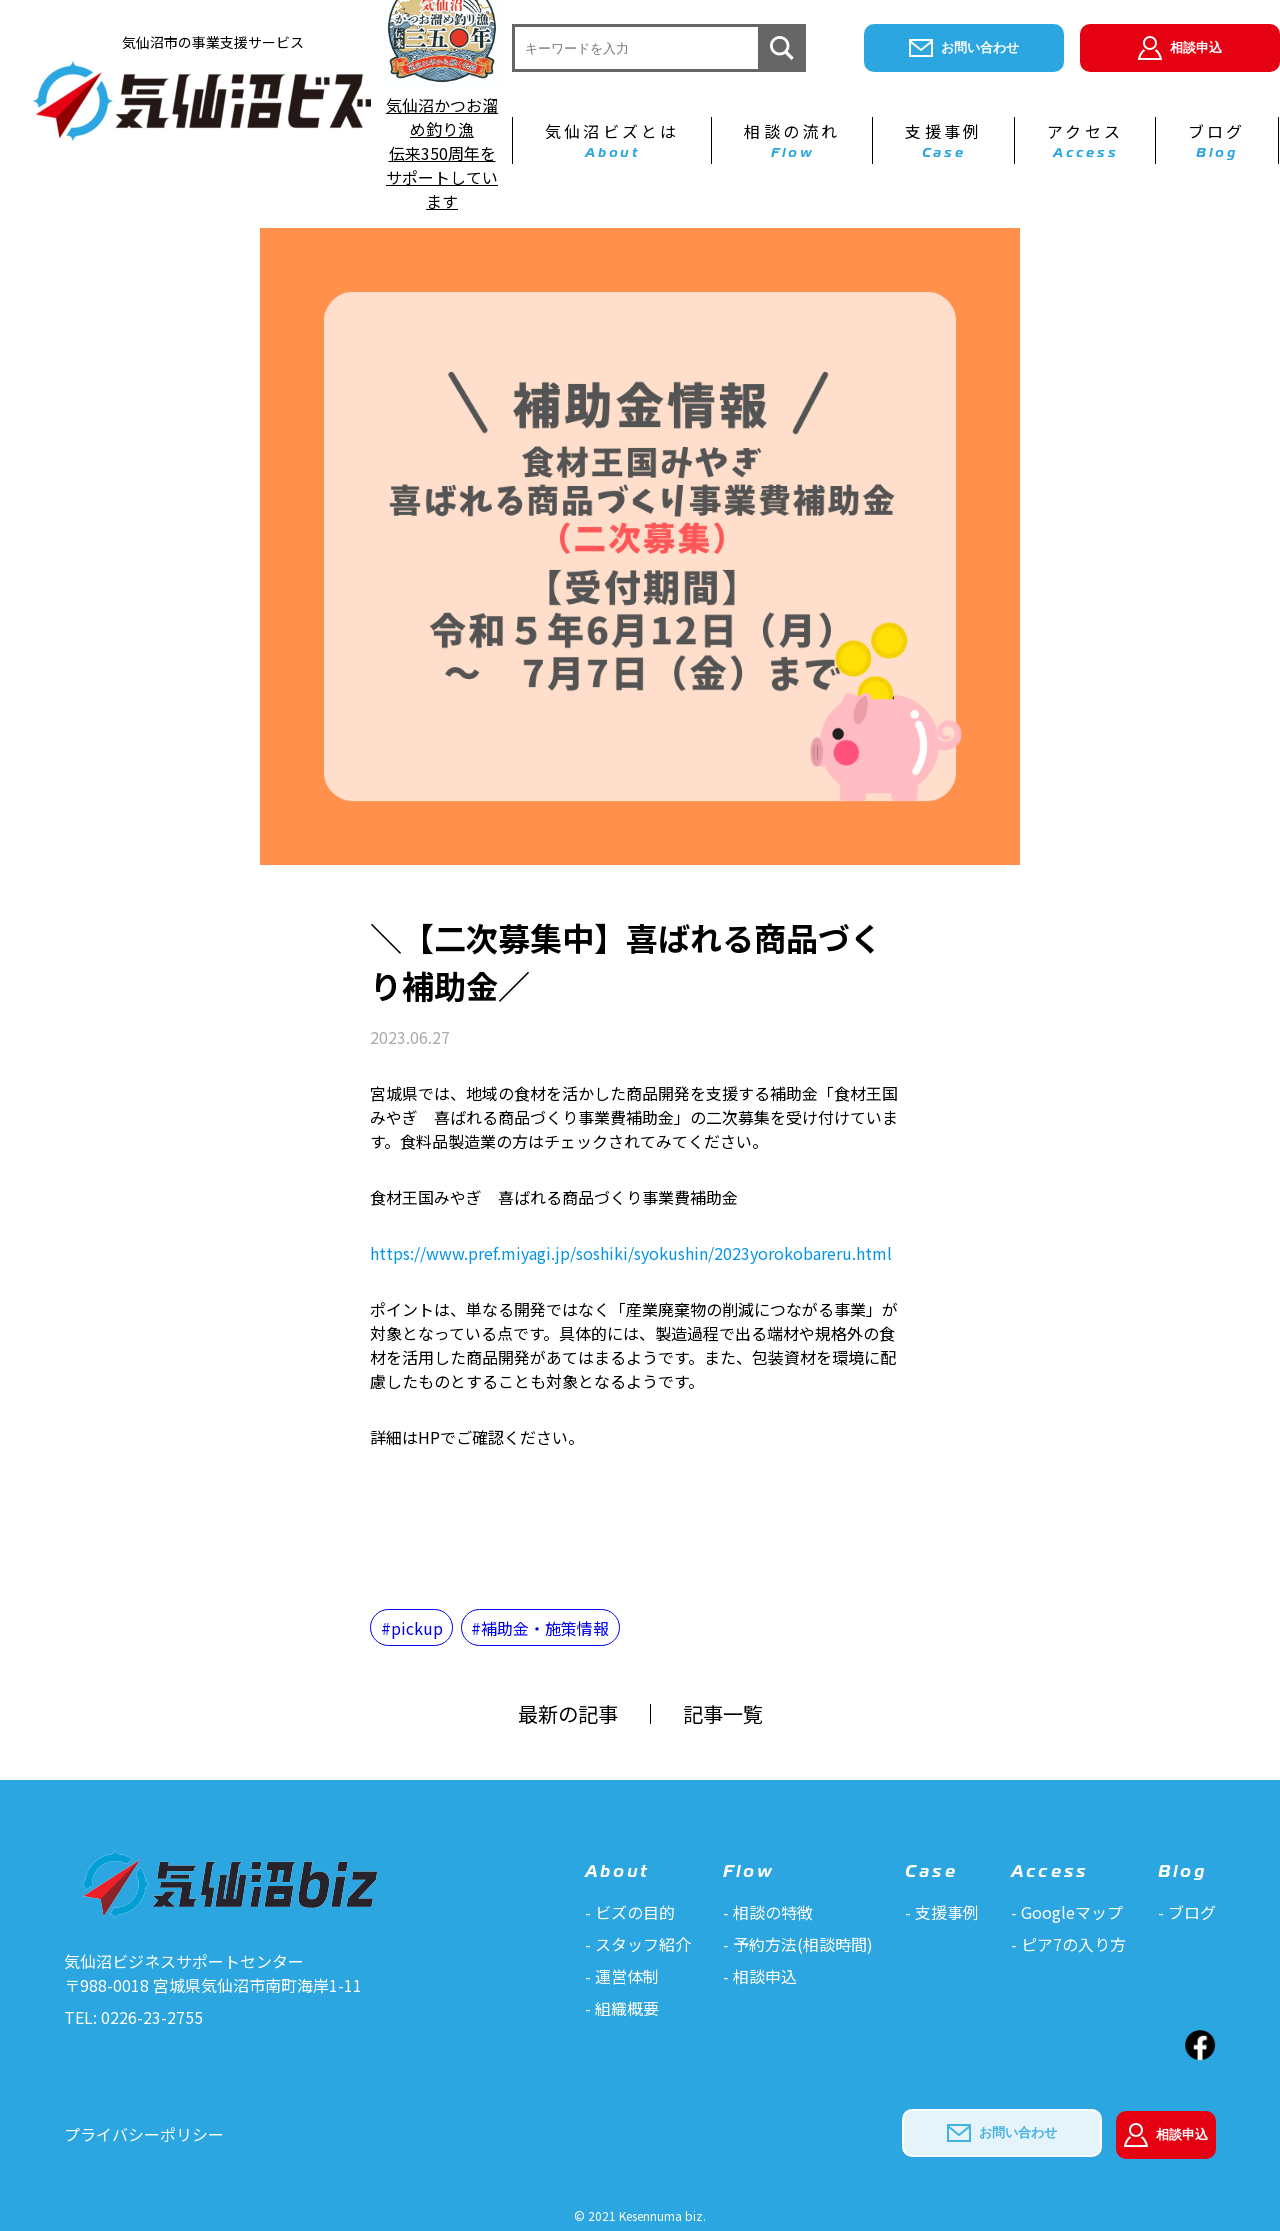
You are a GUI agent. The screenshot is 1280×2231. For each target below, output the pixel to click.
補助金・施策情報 (545, 1628)
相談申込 (1180, 48)
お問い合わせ (964, 48)
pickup (417, 1628)
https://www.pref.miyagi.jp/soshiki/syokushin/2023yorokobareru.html (631, 1253)
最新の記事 (568, 1714)
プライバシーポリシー (144, 2133)
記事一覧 (723, 1714)
